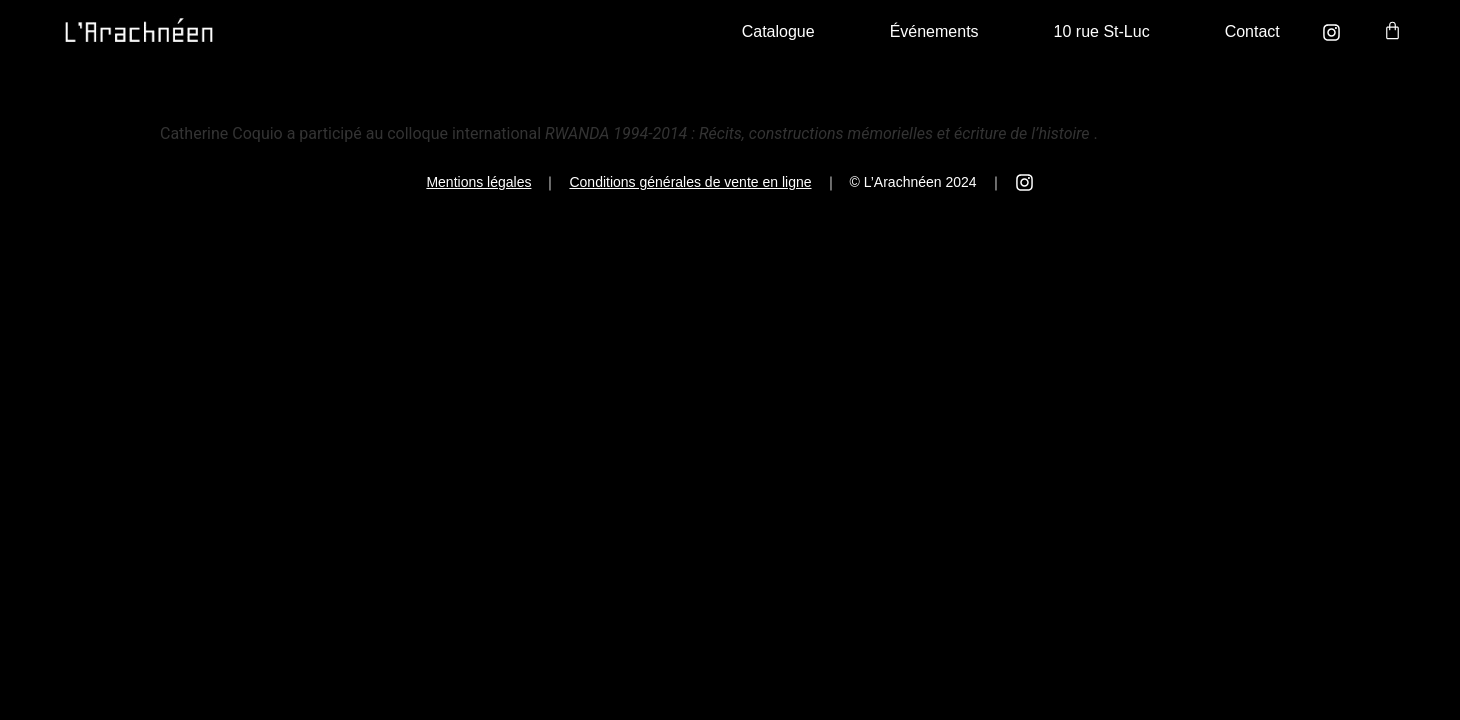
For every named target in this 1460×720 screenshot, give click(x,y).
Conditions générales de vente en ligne (690, 182)
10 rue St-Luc (1102, 31)
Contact (1252, 31)
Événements (934, 31)
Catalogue (778, 31)
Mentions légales (478, 182)
